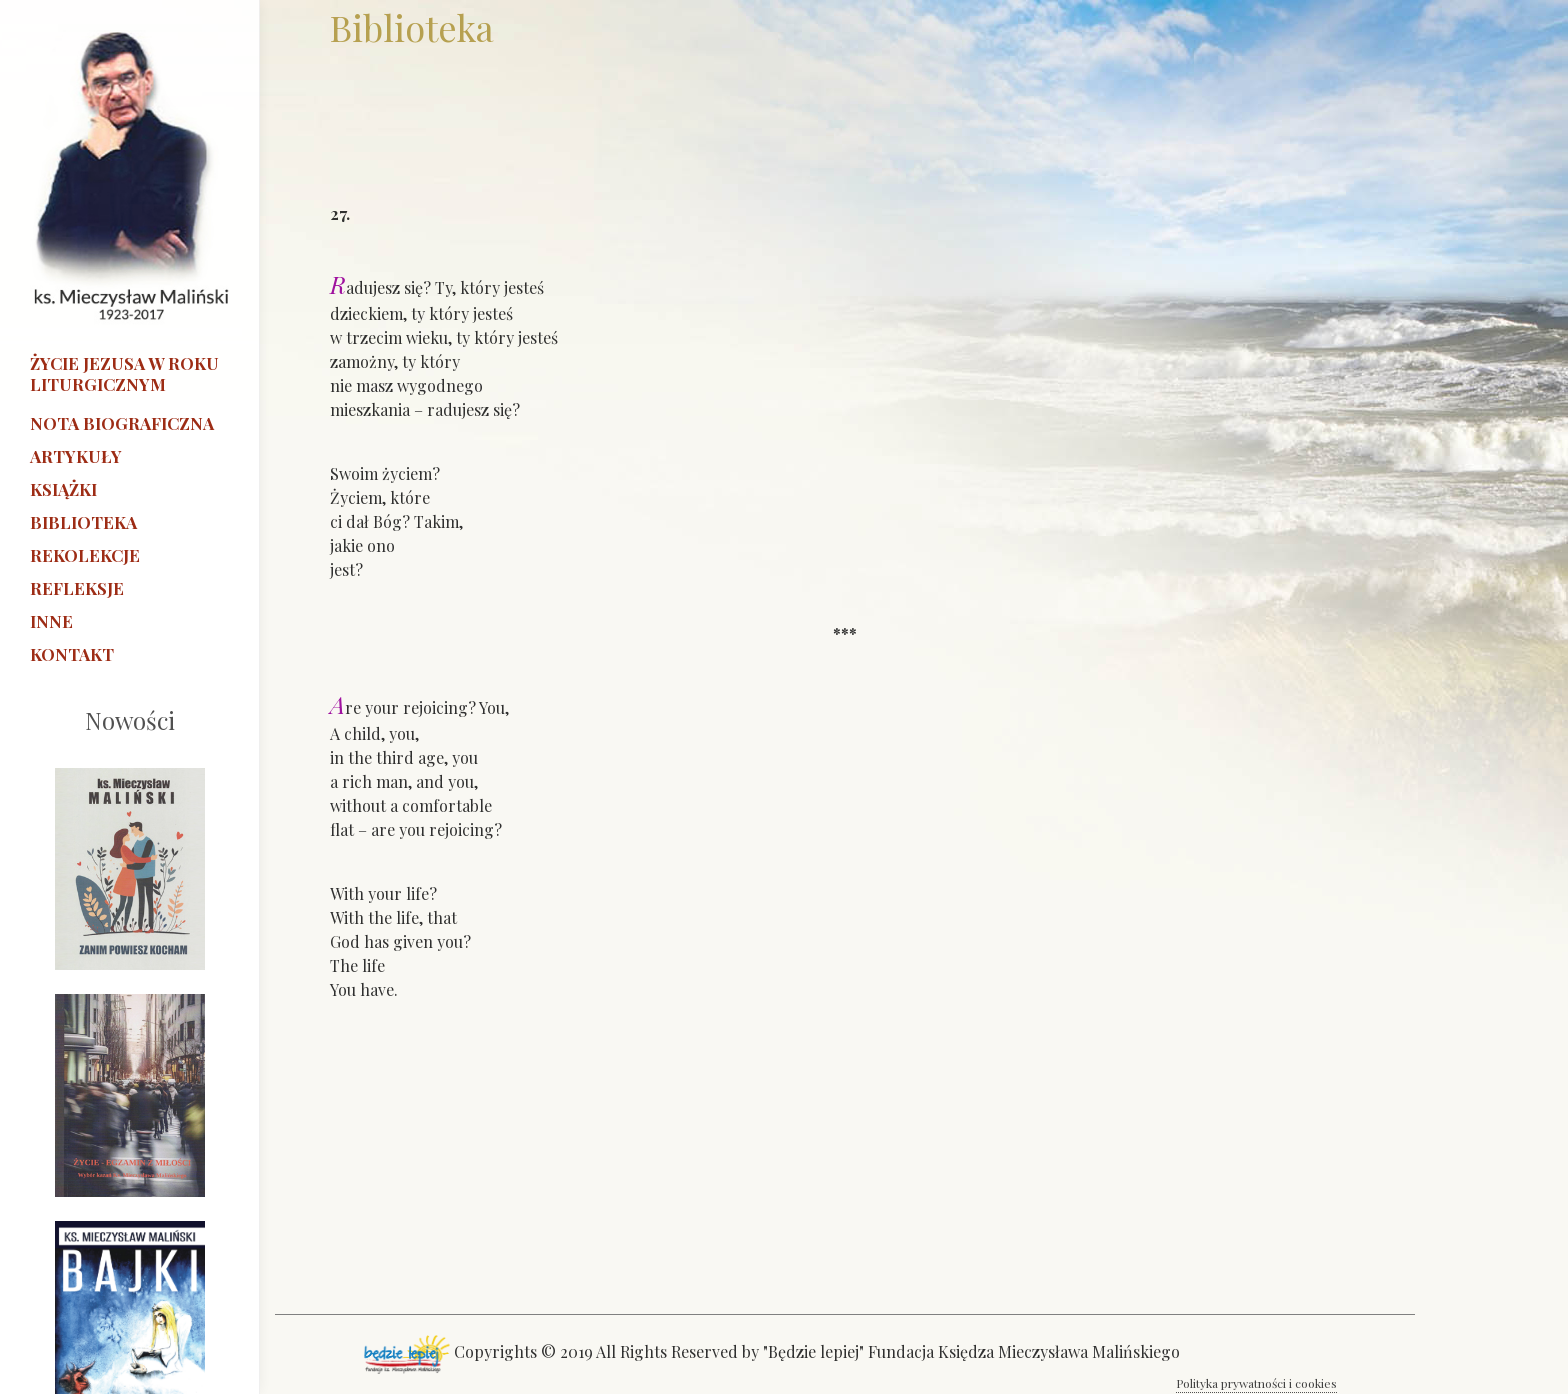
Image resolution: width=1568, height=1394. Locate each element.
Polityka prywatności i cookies (1256, 1383)
